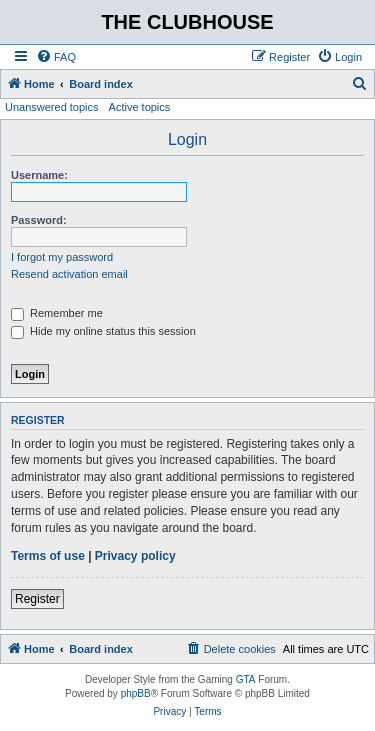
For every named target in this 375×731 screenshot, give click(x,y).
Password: (39, 220)
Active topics (140, 107)
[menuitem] (56, 57)
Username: (39, 175)
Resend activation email (69, 274)
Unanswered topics (52, 107)
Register (37, 599)
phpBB (136, 693)
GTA (246, 679)
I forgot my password (62, 257)
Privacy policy (135, 556)
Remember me (57, 313)
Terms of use (48, 556)
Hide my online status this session (103, 331)
